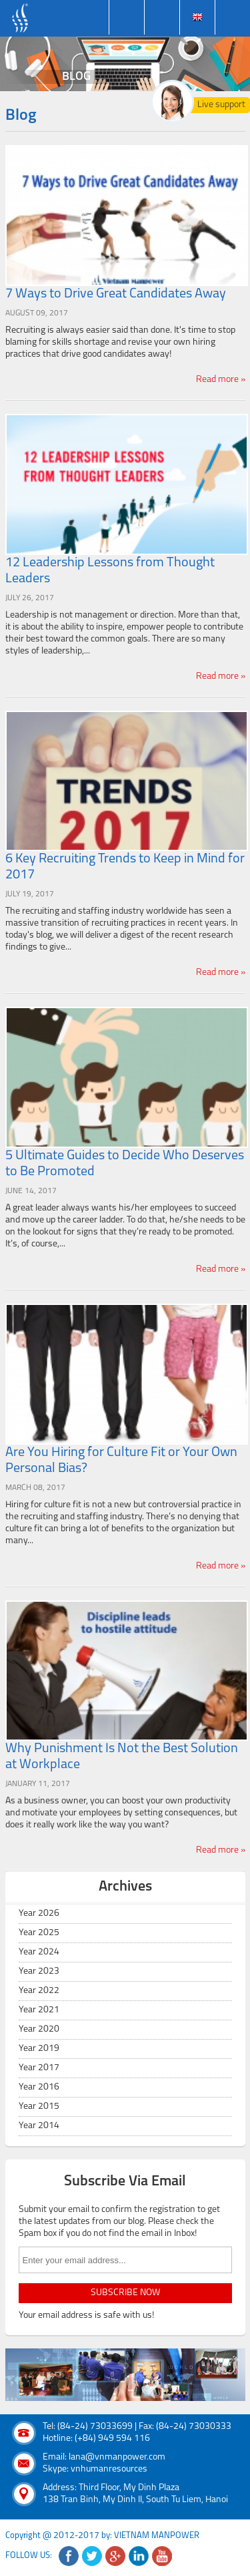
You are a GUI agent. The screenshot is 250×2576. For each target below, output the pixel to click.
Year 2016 (39, 2087)
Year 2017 (39, 2068)
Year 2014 (39, 2126)
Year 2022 (39, 1991)
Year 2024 (39, 1952)
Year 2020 (39, 2029)
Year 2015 (39, 2107)
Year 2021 (39, 2010)
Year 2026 (39, 1914)
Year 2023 (39, 1971)
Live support (221, 105)
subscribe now (125, 2293)
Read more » (220, 380)
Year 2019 (39, 2049)
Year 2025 (39, 1933)
